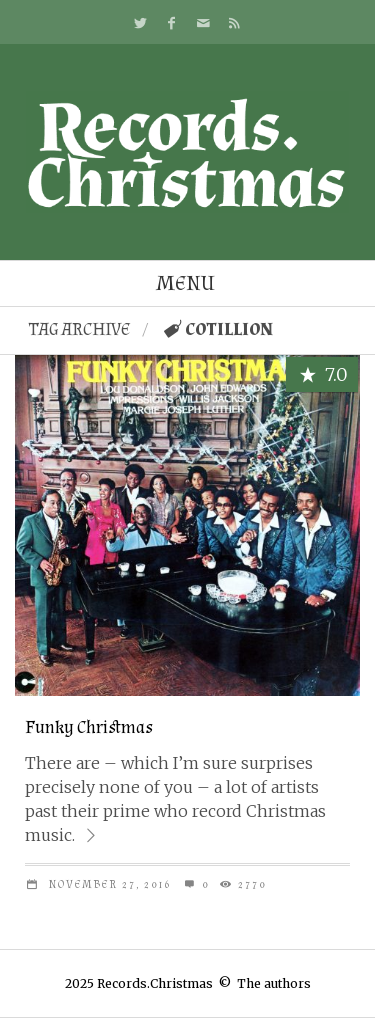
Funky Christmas (89, 727)
